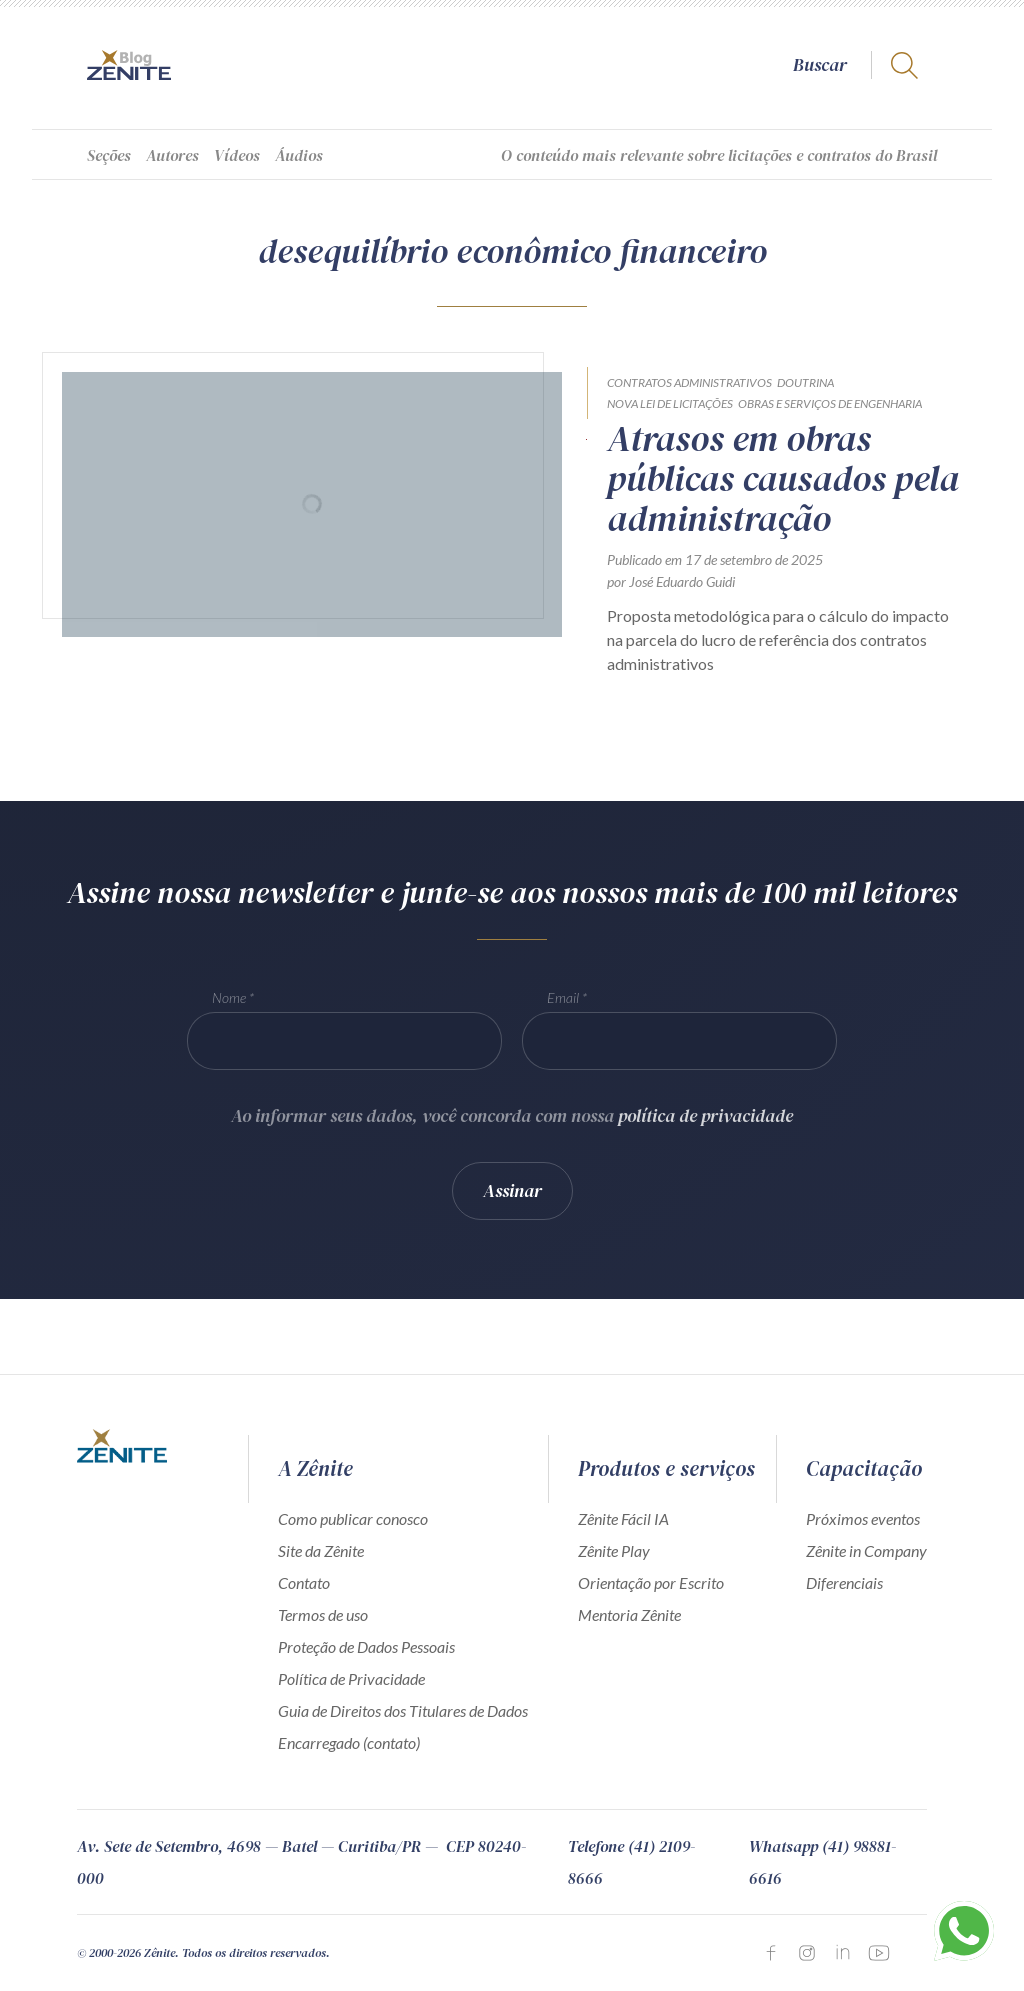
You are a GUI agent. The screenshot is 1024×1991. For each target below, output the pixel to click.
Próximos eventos (863, 1518)
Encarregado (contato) (349, 1742)
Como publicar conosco (353, 1518)
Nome (229, 1001)
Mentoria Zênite (629, 1614)
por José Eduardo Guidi (671, 581)
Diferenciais (844, 1582)
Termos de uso (323, 1614)
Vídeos (237, 155)
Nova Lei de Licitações (670, 403)
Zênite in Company (866, 1550)
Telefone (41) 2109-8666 (631, 1862)
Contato (304, 1582)
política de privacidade (705, 1119)
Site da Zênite (321, 1550)
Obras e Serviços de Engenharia (830, 403)
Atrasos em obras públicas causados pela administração (783, 479)
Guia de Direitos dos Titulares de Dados (403, 1710)
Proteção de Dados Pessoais (366, 1646)
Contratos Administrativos (689, 382)
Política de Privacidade (351, 1678)
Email (563, 1001)
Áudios (299, 155)
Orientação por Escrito (651, 1582)
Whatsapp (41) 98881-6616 (822, 1862)
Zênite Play (614, 1550)
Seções (109, 155)
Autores (172, 155)
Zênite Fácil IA (623, 1518)
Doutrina (805, 382)
